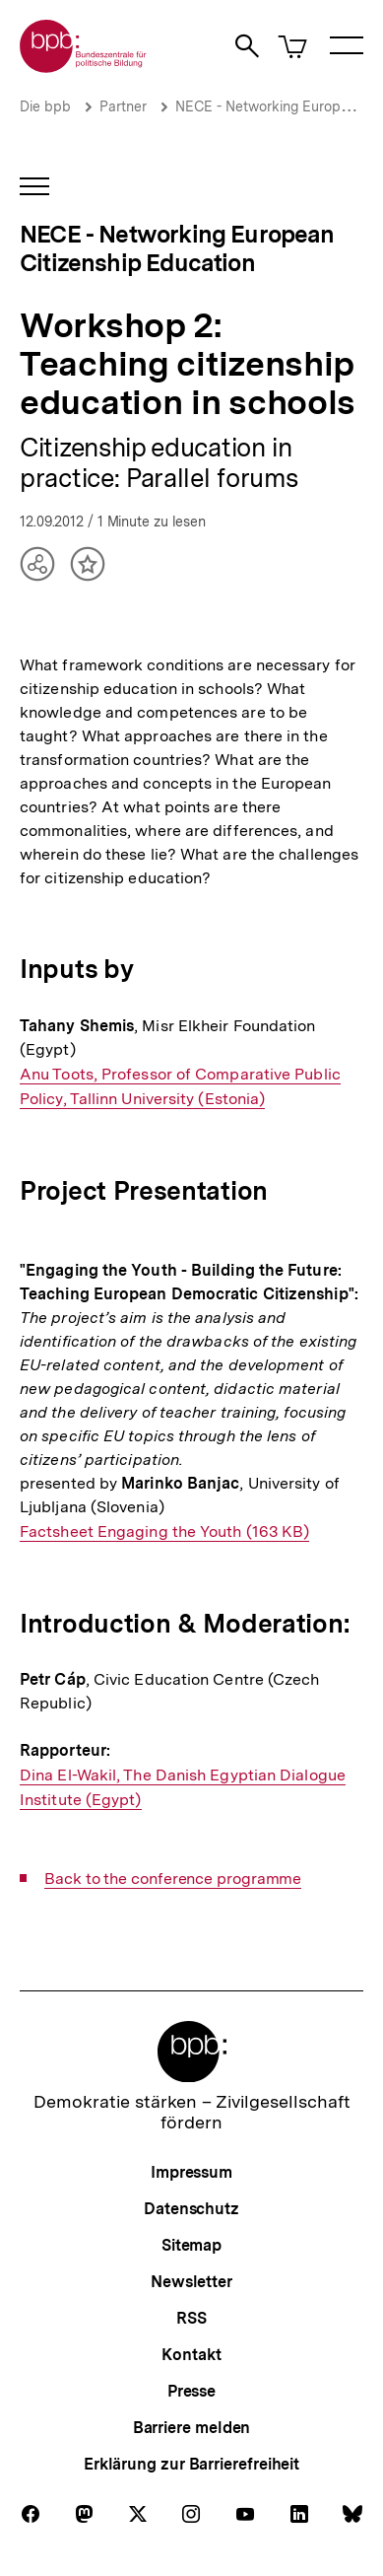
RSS (191, 2318)
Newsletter (191, 2281)
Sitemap (191, 2245)
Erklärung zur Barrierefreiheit (191, 2464)
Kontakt (191, 2354)
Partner (123, 106)
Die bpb (45, 106)
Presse (191, 2391)
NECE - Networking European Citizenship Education (177, 248)
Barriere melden (192, 2427)
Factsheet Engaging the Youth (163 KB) (164, 1532)
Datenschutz (191, 2208)
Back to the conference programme (172, 1879)
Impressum (191, 2172)
